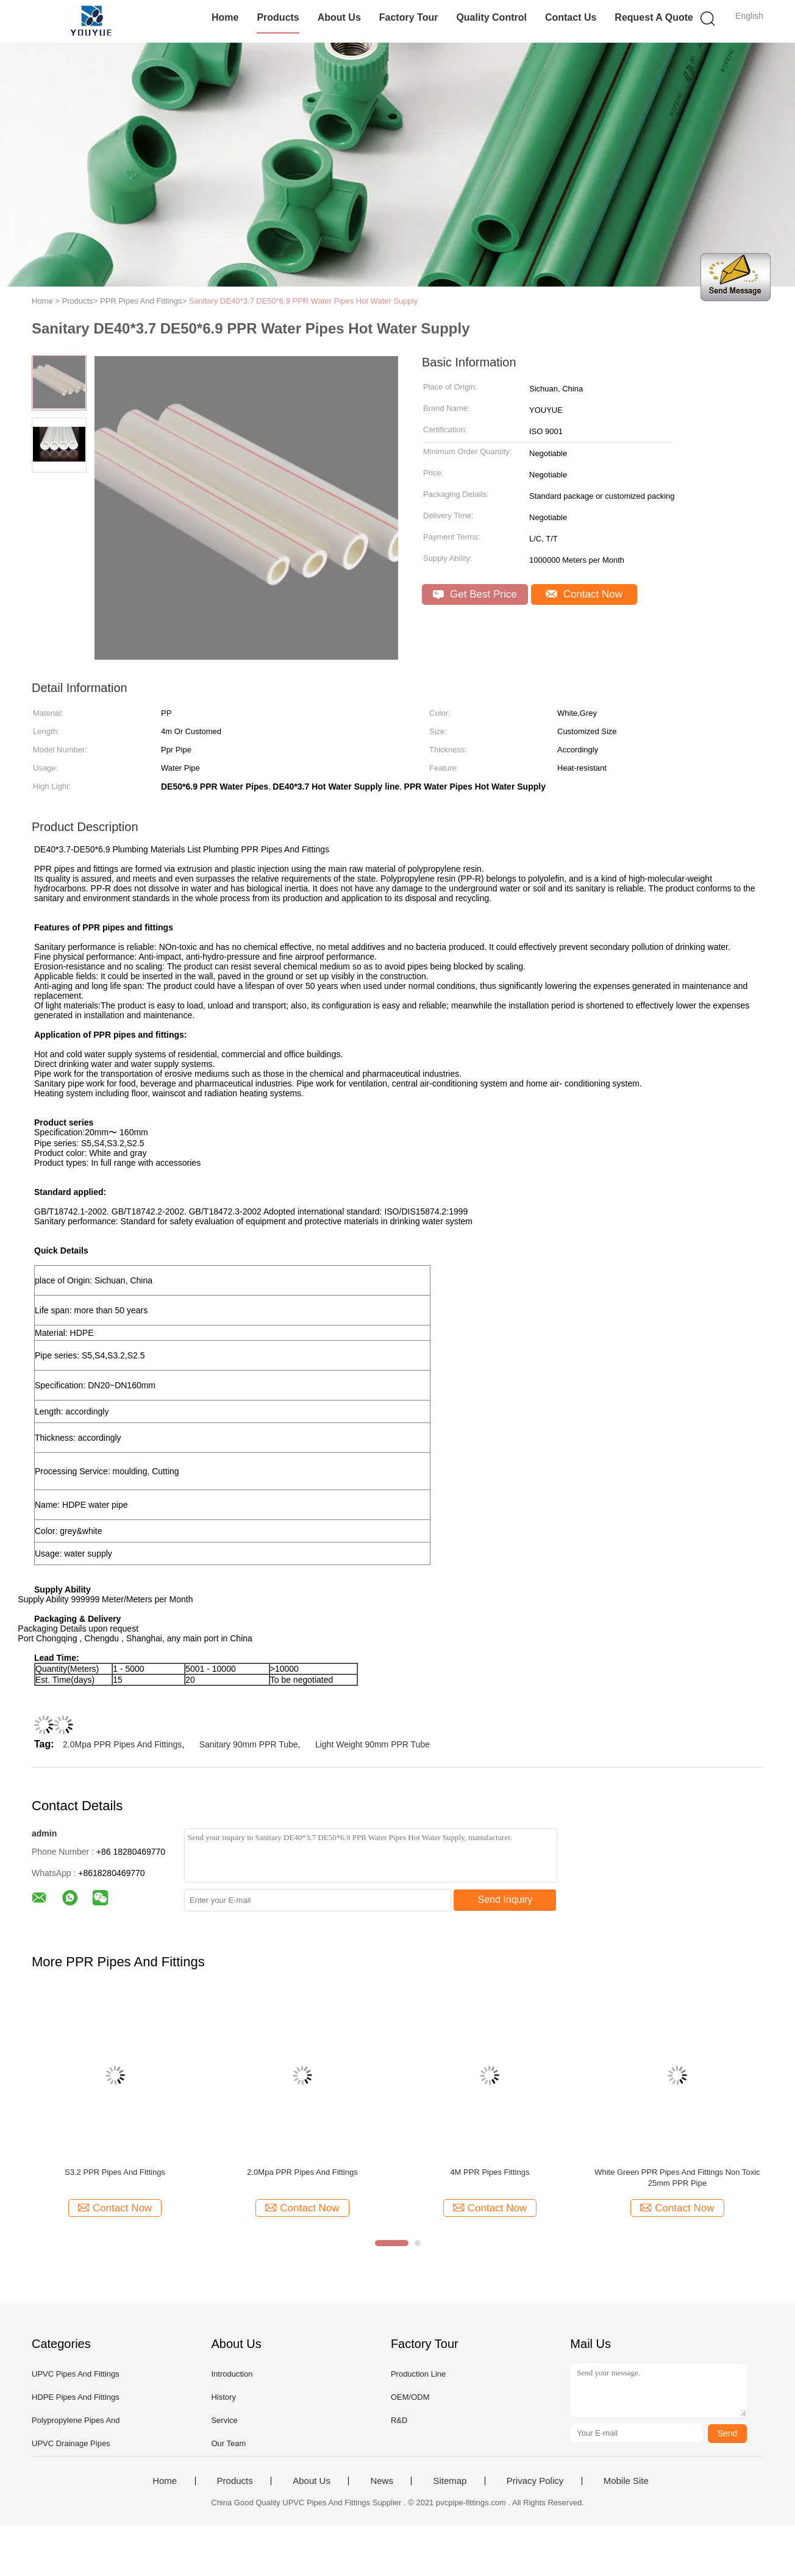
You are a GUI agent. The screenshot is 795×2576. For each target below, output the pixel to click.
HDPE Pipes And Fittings (75, 2397)
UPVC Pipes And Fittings (75, 2373)
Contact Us (570, 17)
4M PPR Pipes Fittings (489, 2172)
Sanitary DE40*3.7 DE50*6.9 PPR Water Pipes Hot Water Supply (303, 300)
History (223, 2397)
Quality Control (491, 17)
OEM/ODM (410, 2397)
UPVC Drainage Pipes (71, 2443)
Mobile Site (626, 2481)
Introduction (231, 2373)
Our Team (228, 2443)
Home (225, 17)
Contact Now (584, 594)
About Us (339, 17)
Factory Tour (408, 17)
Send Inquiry (505, 1899)
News (381, 2481)
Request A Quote (654, 17)
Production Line (418, 2373)
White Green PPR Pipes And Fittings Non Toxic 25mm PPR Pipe (677, 2177)
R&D (399, 2420)
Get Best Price (474, 594)
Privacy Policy (535, 2481)
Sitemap (449, 2481)
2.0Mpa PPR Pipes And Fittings (122, 1744)
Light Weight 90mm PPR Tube (372, 1744)
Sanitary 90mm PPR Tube (248, 1744)
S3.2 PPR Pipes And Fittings (115, 2172)
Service (224, 2420)
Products (278, 17)
